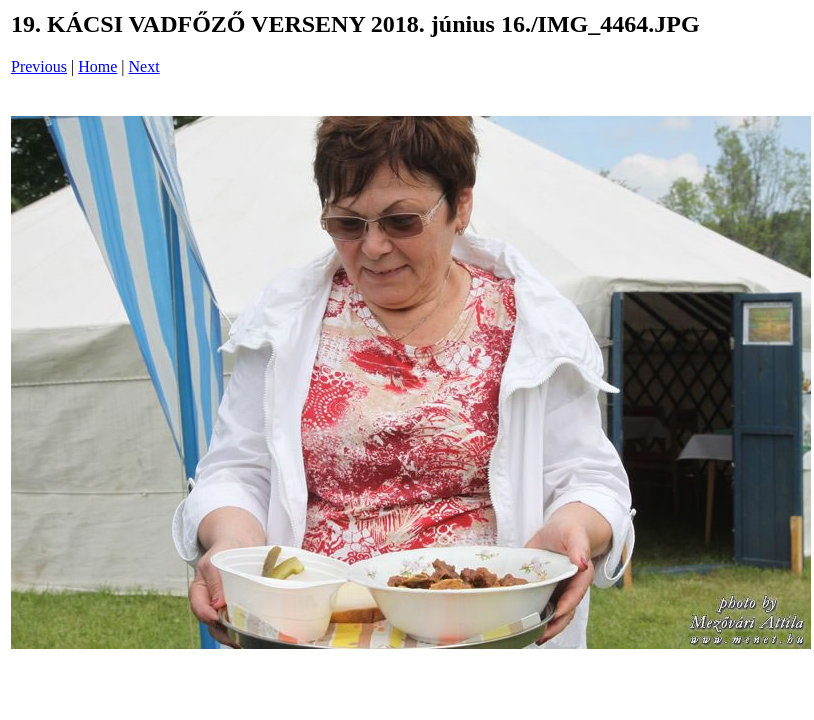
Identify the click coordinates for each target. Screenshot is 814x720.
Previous (39, 66)
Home (97, 66)
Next (144, 66)
